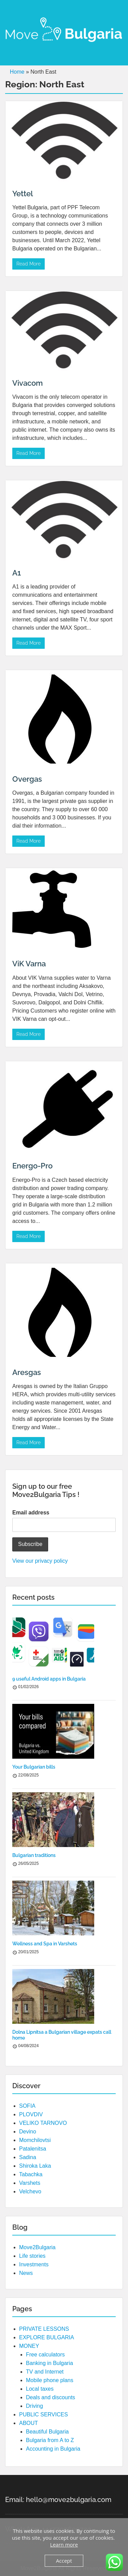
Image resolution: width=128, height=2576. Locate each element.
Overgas (27, 779)
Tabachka (31, 2174)
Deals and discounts (50, 2397)
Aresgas (26, 1372)
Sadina (27, 2157)
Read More (28, 264)
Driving (34, 2406)
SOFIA (27, 2106)
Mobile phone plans (49, 2380)
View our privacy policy (40, 1561)
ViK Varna (29, 963)
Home (17, 72)
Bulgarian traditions (34, 1855)
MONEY (29, 2346)
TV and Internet (44, 2372)
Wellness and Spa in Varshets (44, 1943)
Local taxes (40, 2389)
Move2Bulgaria (37, 2247)
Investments (33, 2264)
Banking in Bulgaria (49, 2363)
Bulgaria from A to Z (50, 2440)
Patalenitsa (32, 2149)
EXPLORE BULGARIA (46, 2337)
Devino (27, 2131)
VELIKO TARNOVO (43, 2123)
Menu (12, 11)
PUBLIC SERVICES (43, 2414)
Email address (30, 1512)
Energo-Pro (32, 1165)
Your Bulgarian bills (33, 1767)
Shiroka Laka (35, 2166)
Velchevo (30, 2191)
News (26, 2273)
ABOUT (28, 2423)
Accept (64, 2560)
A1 (16, 572)
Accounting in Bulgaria (53, 2449)
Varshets (29, 2183)
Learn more (64, 2544)
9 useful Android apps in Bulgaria (49, 1679)
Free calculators (45, 2354)
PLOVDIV (31, 2114)
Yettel (22, 193)
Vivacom (27, 383)
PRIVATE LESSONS (44, 2329)
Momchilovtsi (35, 2140)
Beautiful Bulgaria (47, 2432)
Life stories (32, 2256)
